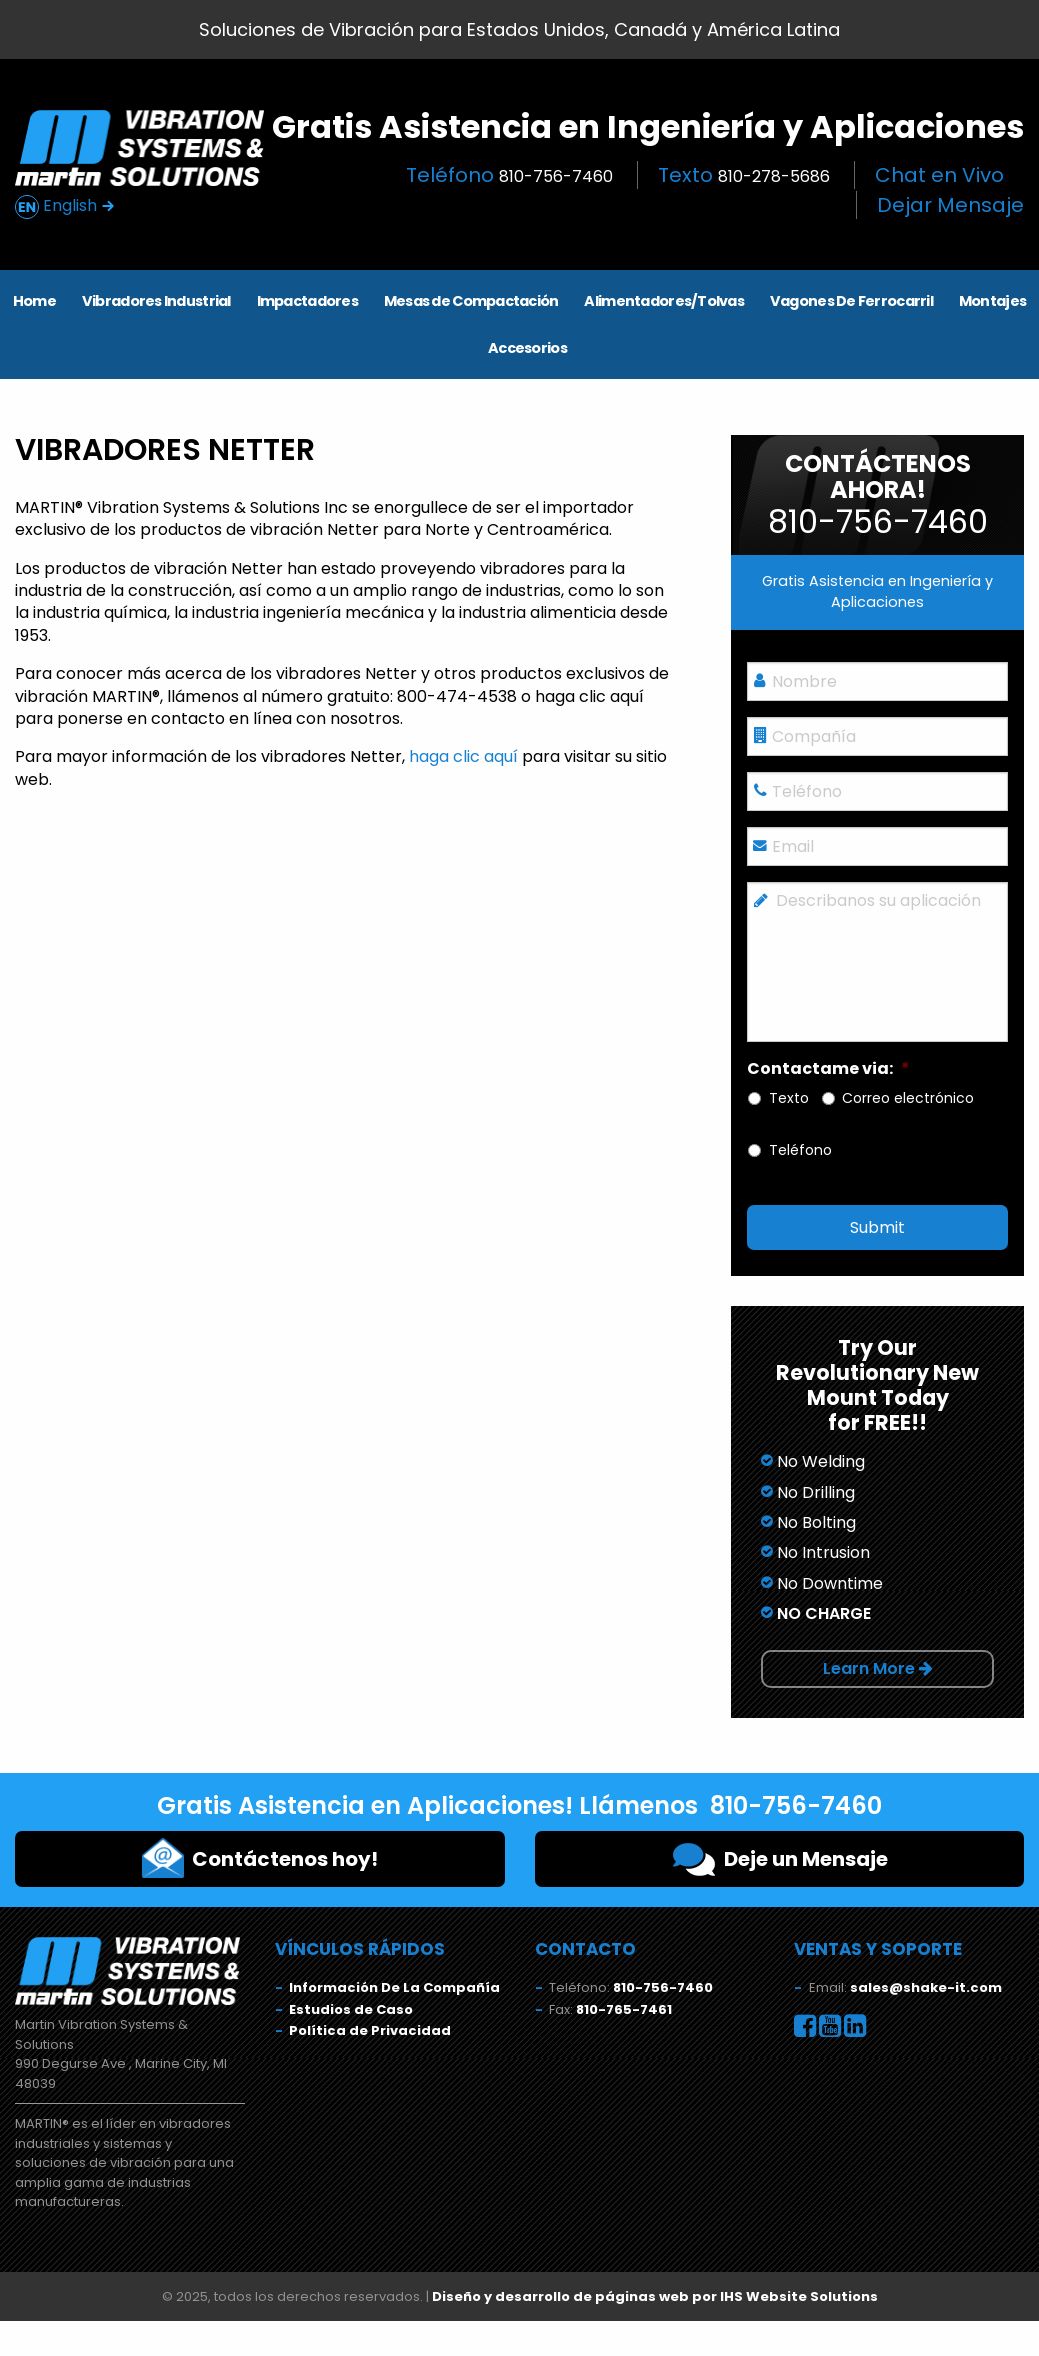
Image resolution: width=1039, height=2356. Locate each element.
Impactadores (307, 301)
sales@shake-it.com (926, 1987)
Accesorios (527, 348)
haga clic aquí (463, 756)
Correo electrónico (908, 1098)
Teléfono (509, 175)
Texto (744, 175)
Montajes (992, 301)
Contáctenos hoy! (260, 1858)
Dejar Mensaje (950, 205)
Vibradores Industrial (156, 301)
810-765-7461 (624, 2009)
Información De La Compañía (394, 1987)
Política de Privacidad (370, 2030)
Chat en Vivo (939, 175)
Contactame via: (828, 1069)
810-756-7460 (663, 1987)
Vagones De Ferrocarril (851, 301)
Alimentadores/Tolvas (664, 301)
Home (34, 301)
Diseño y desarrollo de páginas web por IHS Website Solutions (655, 2296)
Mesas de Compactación (471, 301)
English (65, 206)
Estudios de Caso (351, 2009)
